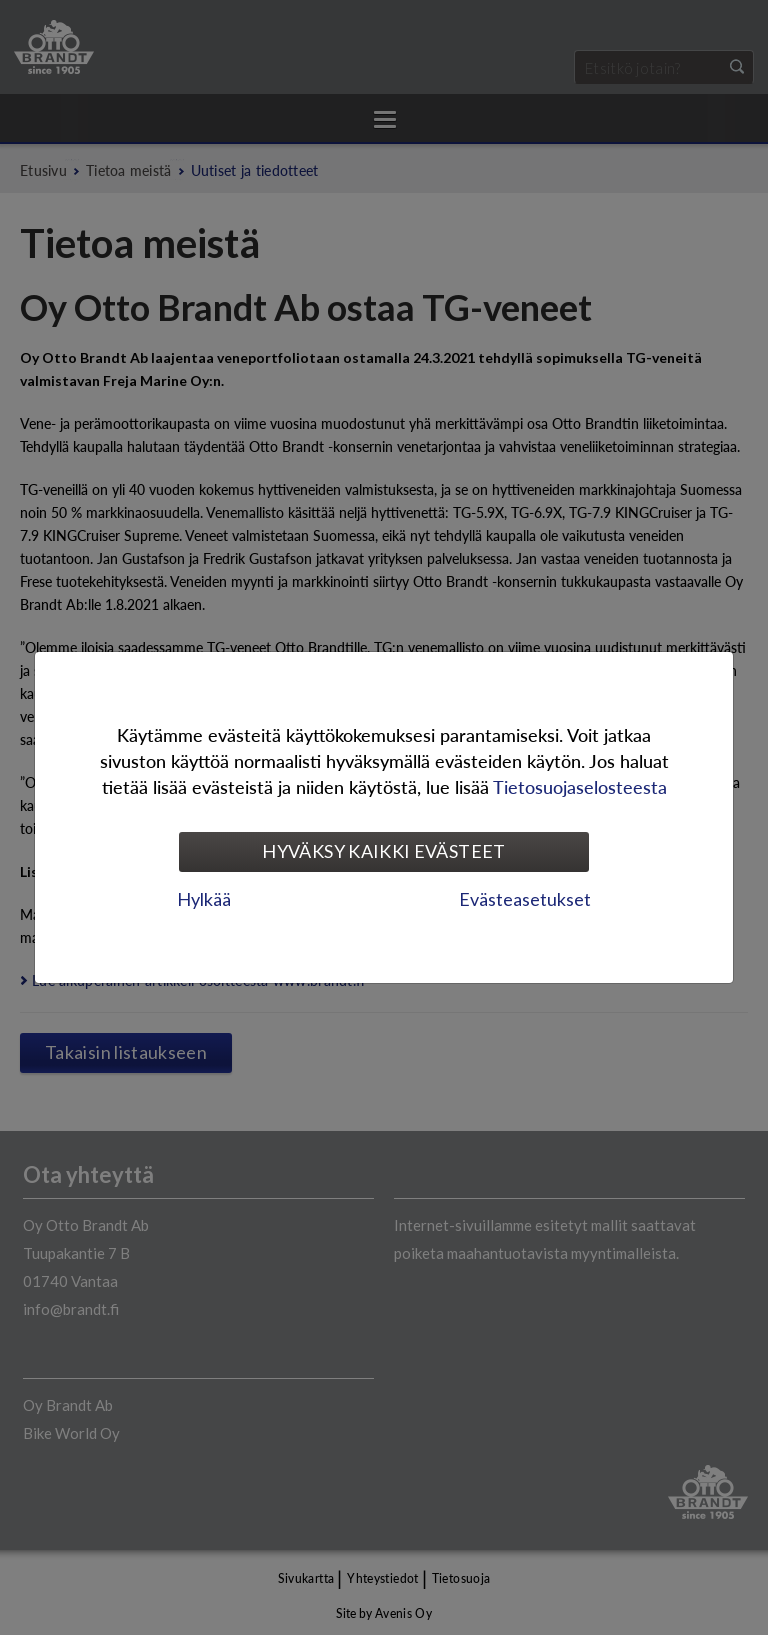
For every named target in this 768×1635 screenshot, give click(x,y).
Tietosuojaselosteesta (580, 786)
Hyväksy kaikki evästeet (383, 851)
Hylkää (204, 899)
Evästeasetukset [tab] (525, 899)
